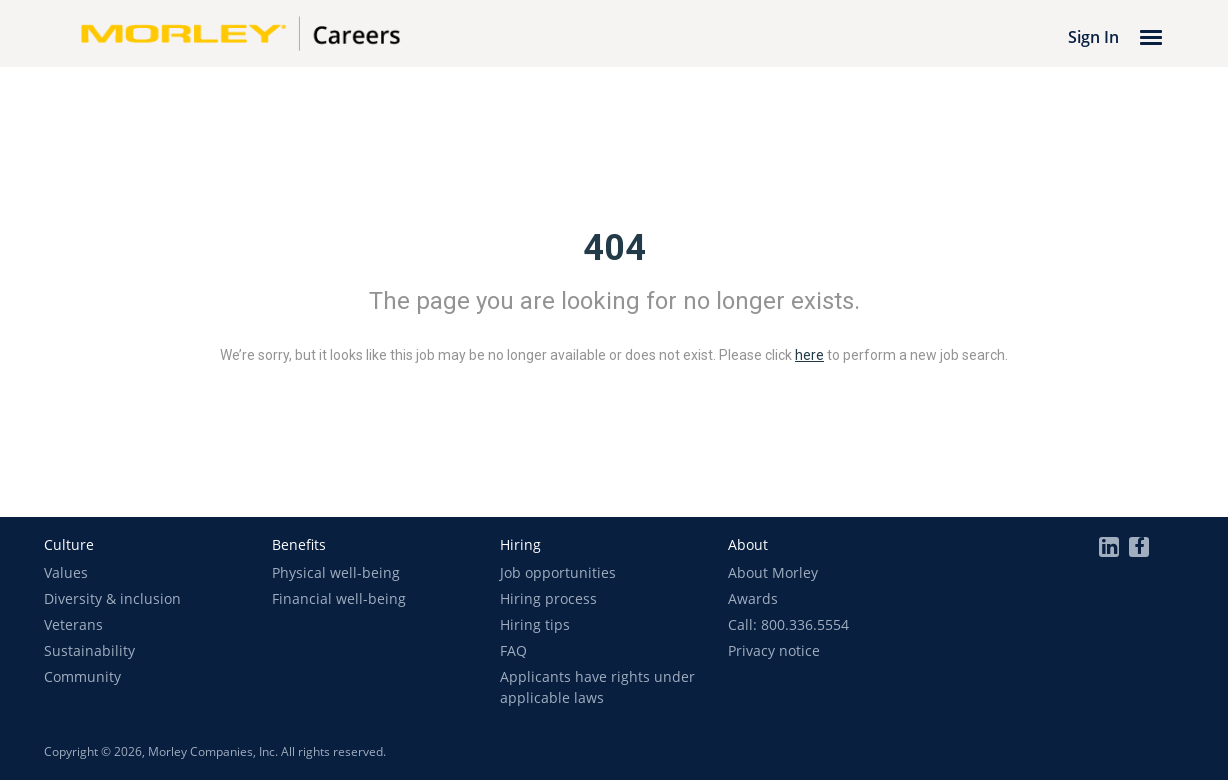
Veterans (73, 624)
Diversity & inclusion (112, 598)
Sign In (1093, 37)
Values (66, 572)
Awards (753, 598)
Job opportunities (558, 572)
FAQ (513, 650)
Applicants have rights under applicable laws (597, 687)
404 (614, 248)
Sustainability (89, 650)
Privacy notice (774, 650)
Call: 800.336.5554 (788, 624)
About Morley (773, 572)
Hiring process (548, 598)
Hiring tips (535, 624)
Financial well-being (339, 598)
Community (82, 676)
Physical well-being (336, 572)
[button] (69, 544)
